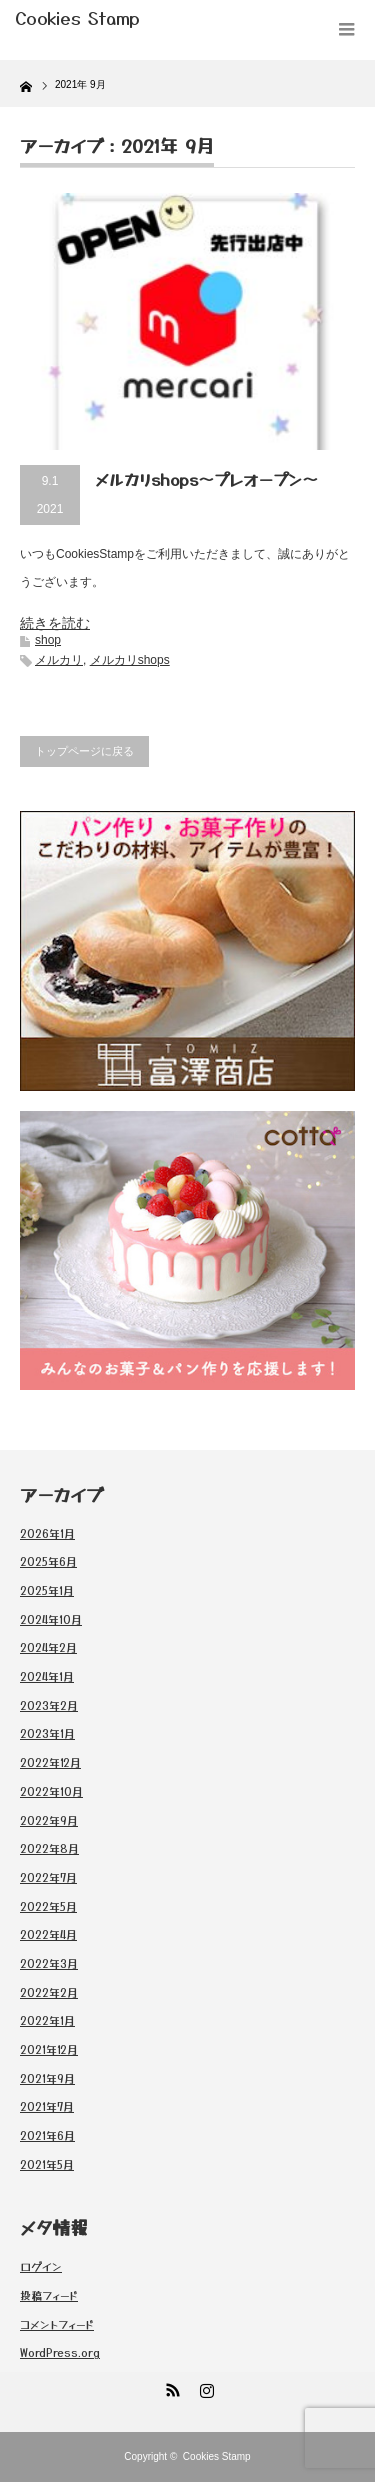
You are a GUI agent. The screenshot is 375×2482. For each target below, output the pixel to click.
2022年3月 (49, 1963)
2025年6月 (48, 1561)
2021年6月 (47, 2135)
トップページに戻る (84, 751)
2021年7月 (47, 2106)
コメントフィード (57, 2324)
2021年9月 (47, 2078)
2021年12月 (49, 2049)
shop (48, 640)
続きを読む (55, 623)
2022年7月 (48, 1877)
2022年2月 (49, 1992)
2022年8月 (49, 1848)
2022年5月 (48, 1906)
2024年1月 (47, 1676)
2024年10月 (51, 1619)
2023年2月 (49, 1705)
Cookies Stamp (217, 2456)
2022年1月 (47, 2020)
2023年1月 (47, 1733)
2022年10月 (51, 1791)
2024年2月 (48, 1647)
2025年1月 (47, 1590)
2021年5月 (47, 2164)
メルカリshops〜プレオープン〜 (206, 479)
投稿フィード (49, 2295)
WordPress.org (60, 2352)
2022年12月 (50, 1762)
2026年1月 (47, 1533)
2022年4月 (48, 1934)
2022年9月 (49, 1820)
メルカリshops (130, 660)
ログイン (41, 2266)
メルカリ (59, 660)
